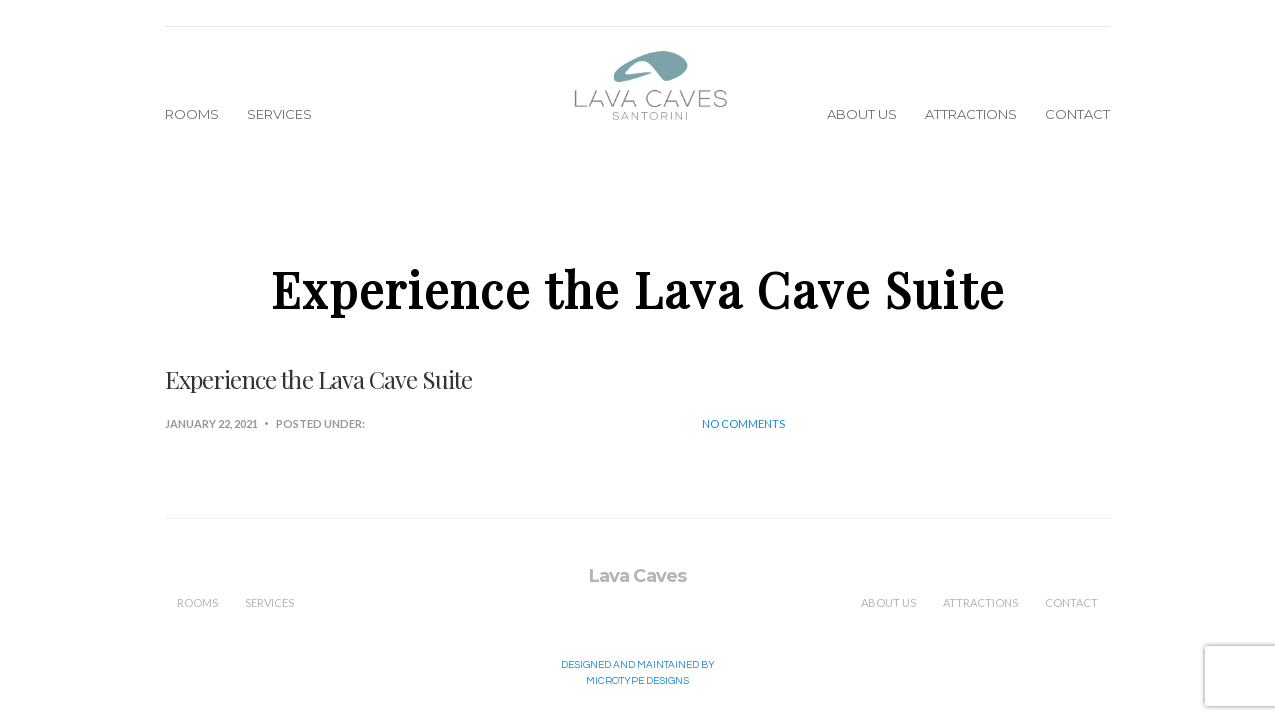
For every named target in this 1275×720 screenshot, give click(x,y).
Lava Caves (637, 576)
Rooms (192, 114)
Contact (1077, 114)
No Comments (743, 423)
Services (279, 114)
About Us (862, 114)
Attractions (971, 114)
